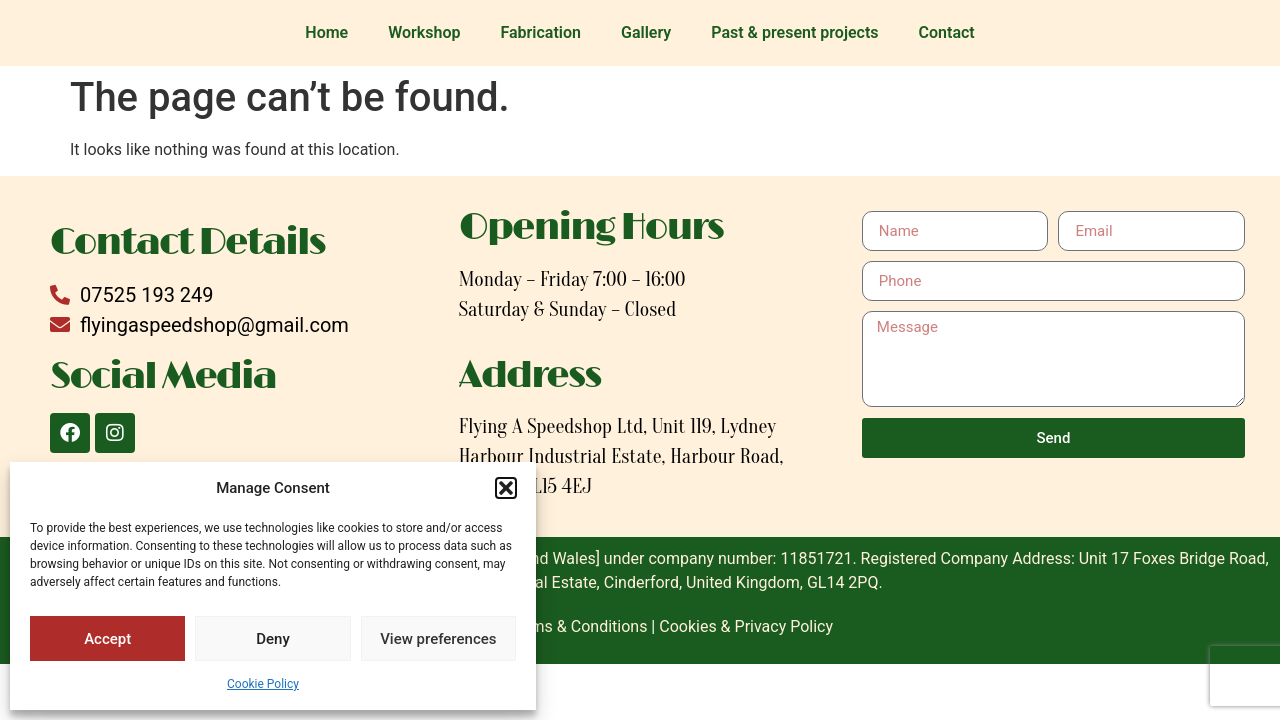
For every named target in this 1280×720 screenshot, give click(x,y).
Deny (273, 639)
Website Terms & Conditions (547, 626)
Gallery (646, 32)
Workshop (424, 32)
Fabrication (540, 32)
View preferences (438, 639)
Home (326, 32)
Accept (107, 639)
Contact (947, 32)
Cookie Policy (263, 684)
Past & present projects (794, 32)
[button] (506, 488)
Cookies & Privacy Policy (746, 626)
